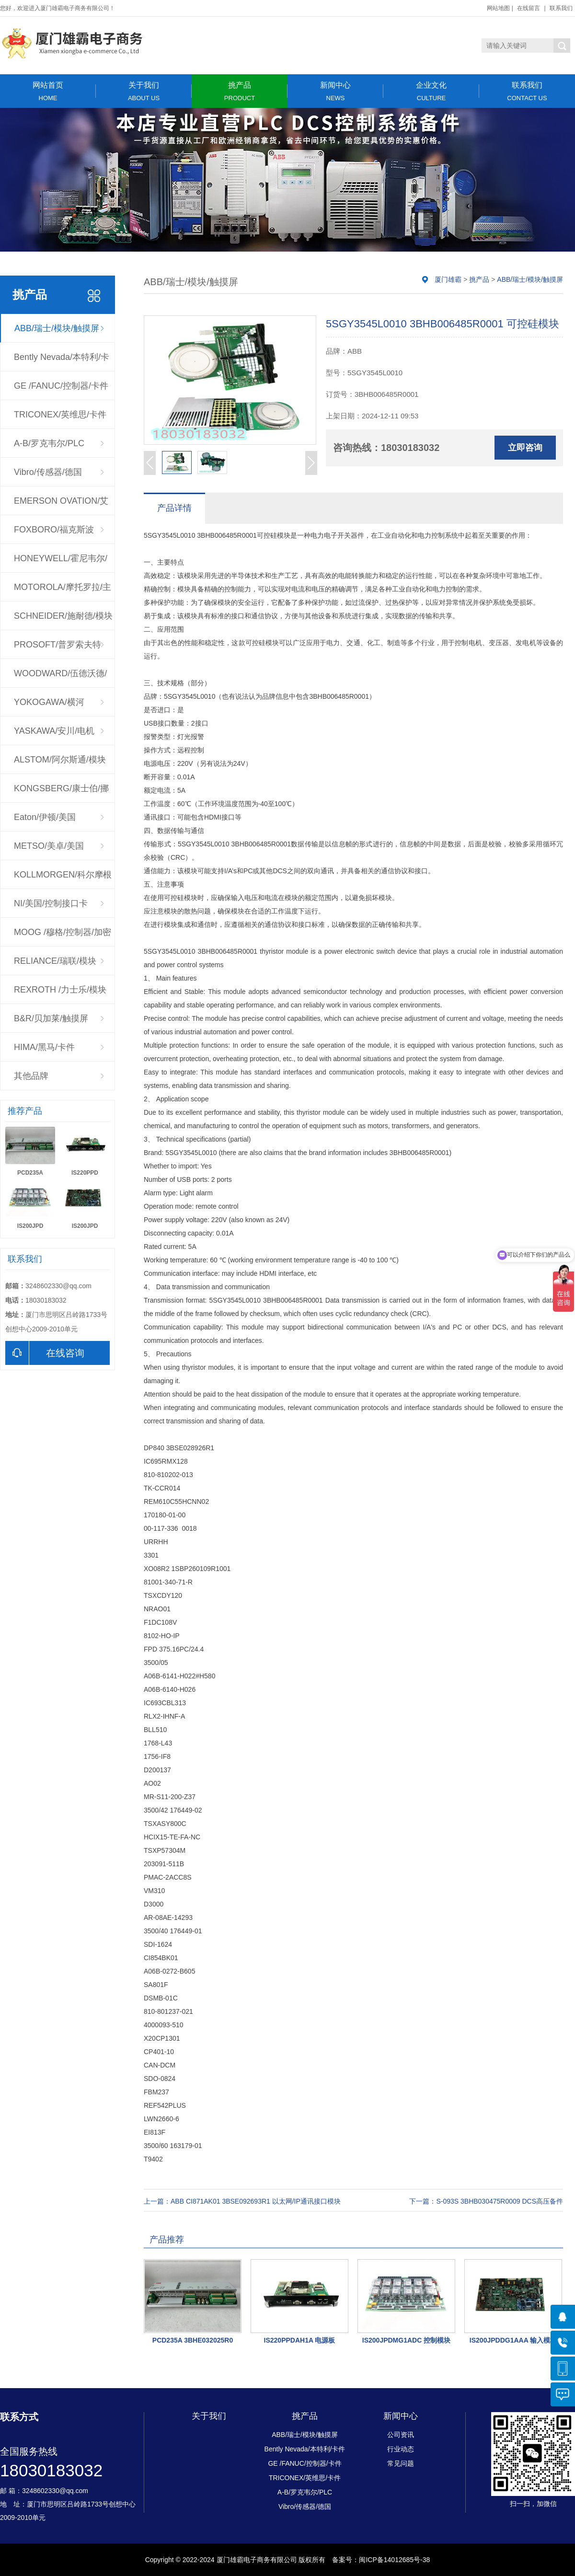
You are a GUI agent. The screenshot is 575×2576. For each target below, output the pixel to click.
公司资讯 (400, 2434)
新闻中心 (335, 91)
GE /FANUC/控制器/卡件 (61, 386)
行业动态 (400, 2449)
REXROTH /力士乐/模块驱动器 (60, 994)
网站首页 (48, 91)
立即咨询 (525, 447)
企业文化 (431, 91)
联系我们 (561, 8)
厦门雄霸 (448, 279)
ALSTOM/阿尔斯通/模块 (60, 759)
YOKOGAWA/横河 (49, 702)
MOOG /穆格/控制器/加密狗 (62, 937)
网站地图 (498, 8)
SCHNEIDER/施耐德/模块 (63, 616)
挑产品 (240, 91)
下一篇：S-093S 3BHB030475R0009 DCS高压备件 (486, 2201)
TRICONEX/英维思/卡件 (60, 414)
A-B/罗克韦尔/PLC (49, 443)
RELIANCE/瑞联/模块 (55, 961)
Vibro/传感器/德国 (48, 472)
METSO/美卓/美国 (49, 846)
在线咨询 (44, 1353)
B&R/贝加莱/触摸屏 (51, 1018)
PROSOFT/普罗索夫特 (57, 644)
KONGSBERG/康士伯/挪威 (61, 793)
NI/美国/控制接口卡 (51, 903)
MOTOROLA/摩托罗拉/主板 (62, 591)
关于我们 (144, 91)
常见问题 (400, 2463)
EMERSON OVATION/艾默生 (61, 505)
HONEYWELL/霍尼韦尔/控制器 (60, 563)
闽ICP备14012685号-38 (394, 2560)
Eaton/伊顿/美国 (45, 817)
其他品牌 (31, 1076)
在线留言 (528, 8)
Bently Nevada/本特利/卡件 (61, 361)
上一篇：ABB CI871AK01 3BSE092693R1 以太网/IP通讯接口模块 (242, 2201)
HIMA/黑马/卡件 (44, 1047)
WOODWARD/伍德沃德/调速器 (60, 678)
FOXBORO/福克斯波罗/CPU (54, 534)
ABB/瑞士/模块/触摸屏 (56, 328)
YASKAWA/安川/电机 (54, 731)
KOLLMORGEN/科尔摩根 (63, 874)
